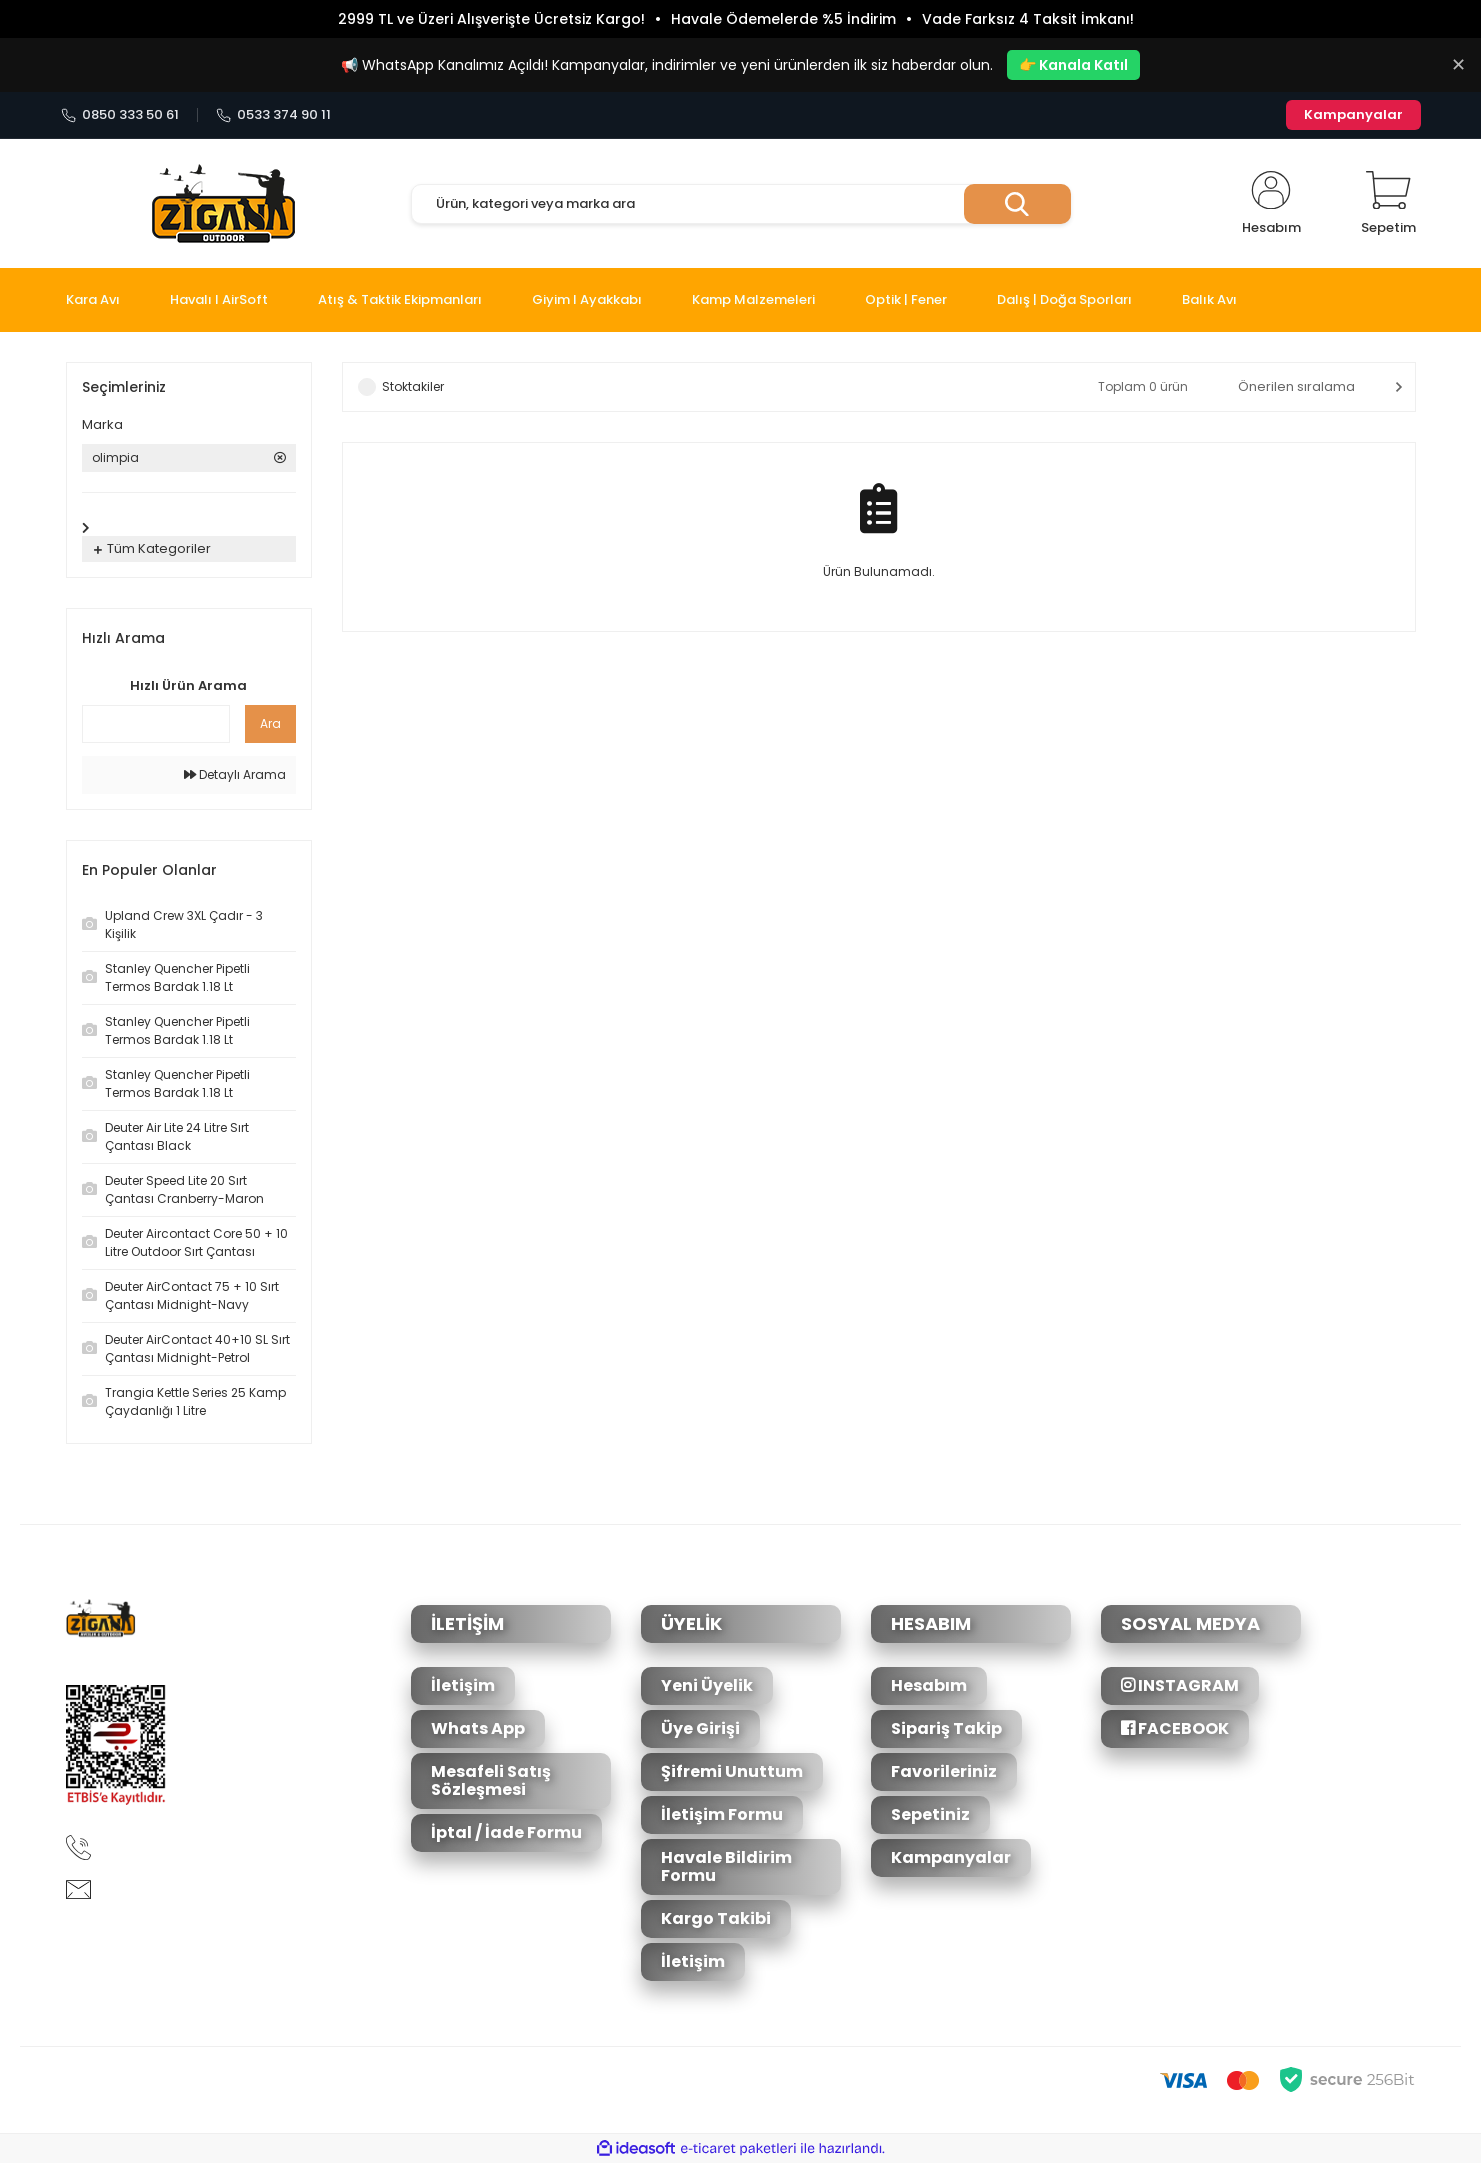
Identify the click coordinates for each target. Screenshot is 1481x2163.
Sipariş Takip (946, 1728)
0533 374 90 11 (273, 115)
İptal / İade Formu (506, 1832)
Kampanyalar (1353, 114)
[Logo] (223, 204)
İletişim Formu (722, 1814)
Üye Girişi (700, 1728)
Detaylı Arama (235, 774)
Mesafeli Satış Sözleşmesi (491, 1780)
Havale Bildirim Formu (726, 1866)
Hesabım (929, 1685)
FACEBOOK (1175, 1728)
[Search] (741, 204)
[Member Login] (1271, 204)
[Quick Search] (156, 724)
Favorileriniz (944, 1771)
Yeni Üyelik (707, 1685)
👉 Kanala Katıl (1073, 65)
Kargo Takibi (716, 1918)
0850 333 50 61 (120, 115)
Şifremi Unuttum (732, 1771)
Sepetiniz (930, 1814)
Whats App (478, 1728)
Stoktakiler (413, 386)
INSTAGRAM (1180, 1685)
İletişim (463, 1685)
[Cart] (1388, 204)
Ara (270, 723)
